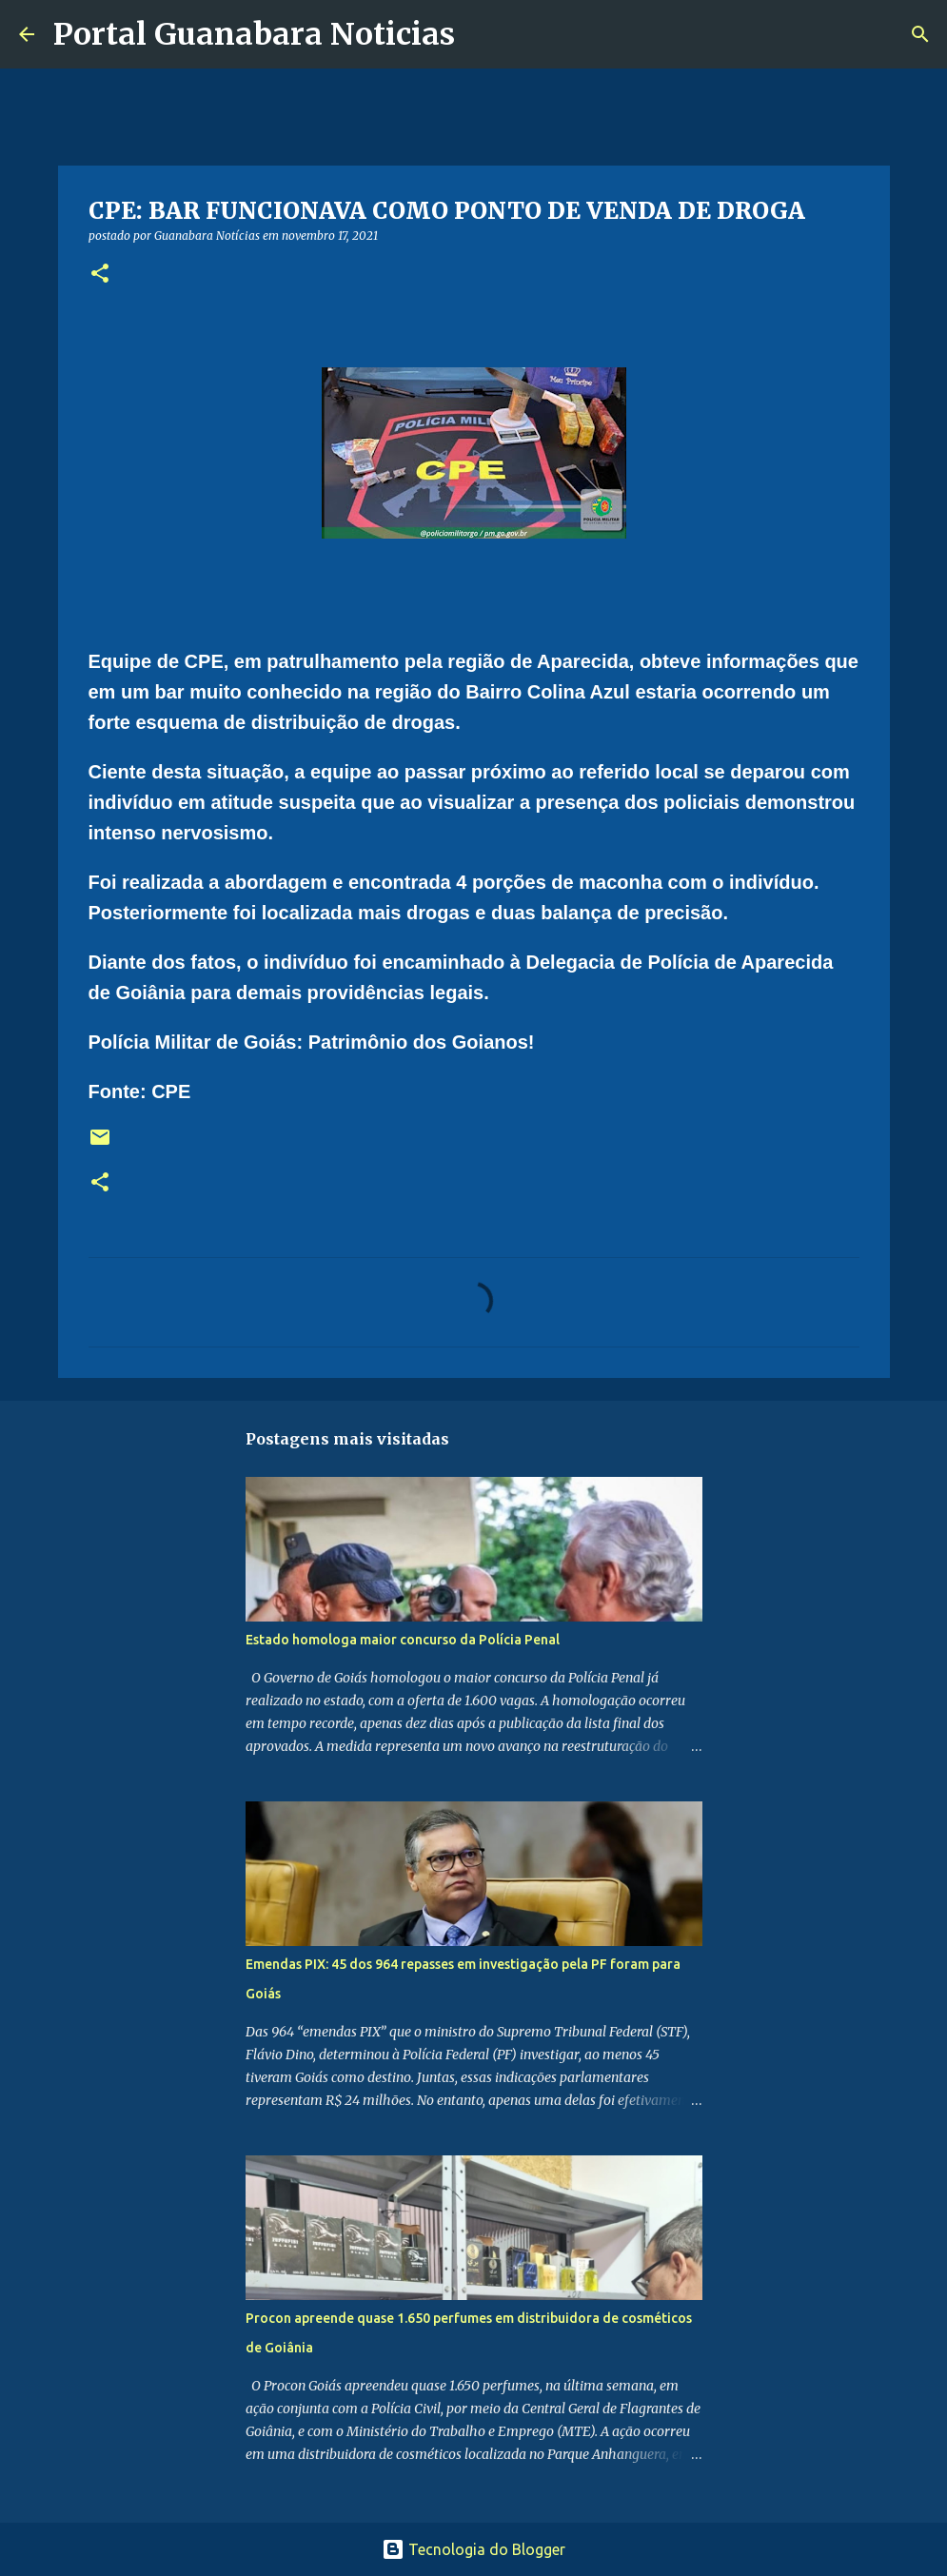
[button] (100, 274)
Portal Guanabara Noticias (254, 34)
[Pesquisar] (481, 34)
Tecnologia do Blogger (473, 2549)
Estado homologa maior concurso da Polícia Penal (403, 1639)
